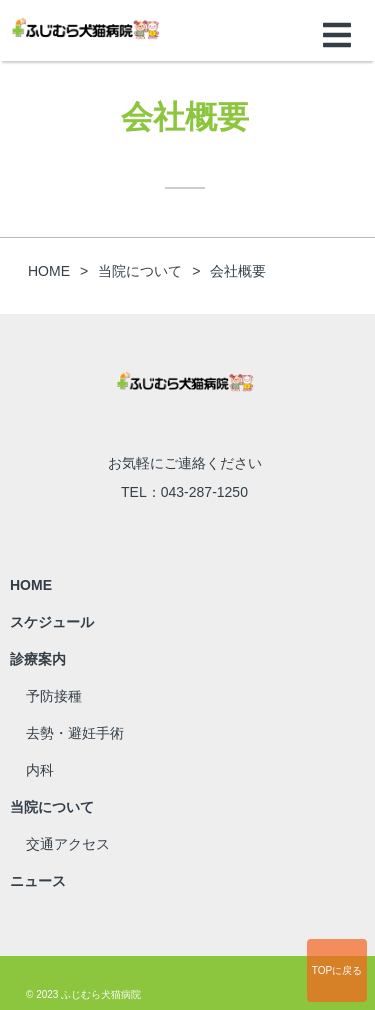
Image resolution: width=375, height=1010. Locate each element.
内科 (40, 770)
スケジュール (52, 622)
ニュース (38, 881)
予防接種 (54, 696)
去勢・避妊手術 (75, 733)
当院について (52, 807)
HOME (31, 585)
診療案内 (38, 659)
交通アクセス (68, 844)
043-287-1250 (204, 492)
